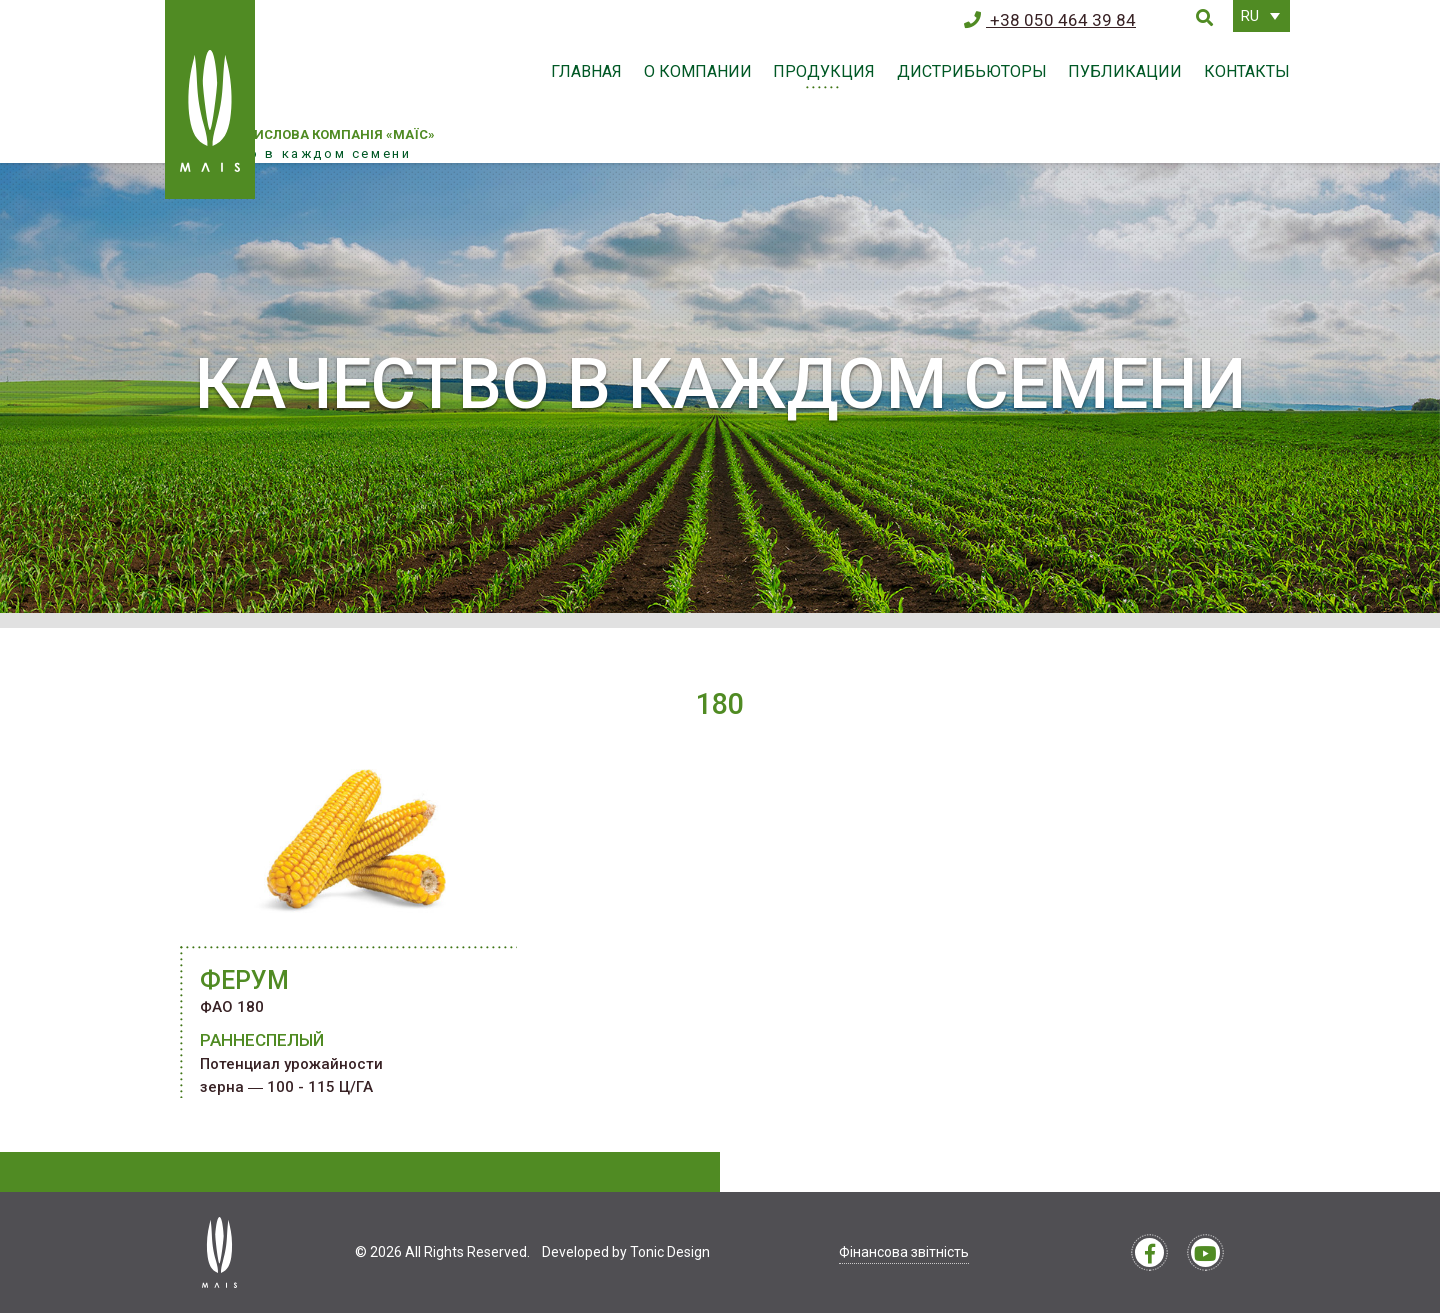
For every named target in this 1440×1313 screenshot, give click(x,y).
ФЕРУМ (244, 980)
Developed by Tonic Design (626, 1252)
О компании (698, 71)
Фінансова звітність (904, 1252)
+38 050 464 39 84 (1050, 20)
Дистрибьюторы (972, 71)
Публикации (1125, 71)
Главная (586, 71)
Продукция (824, 71)
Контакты (1247, 71)
